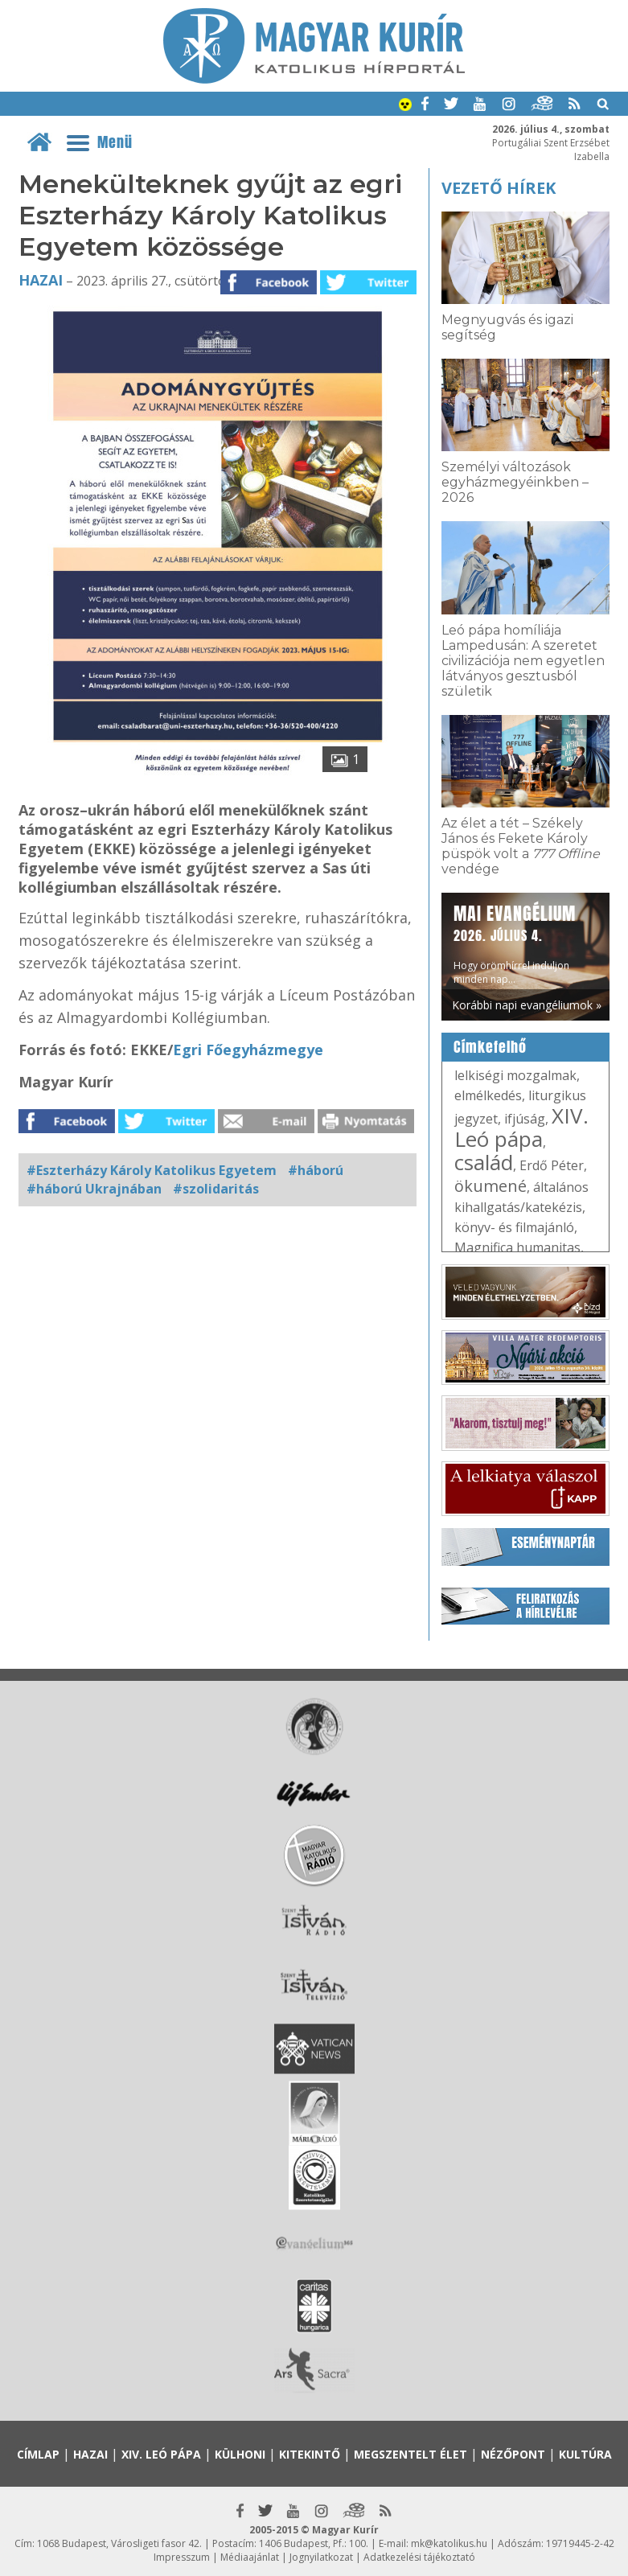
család (483, 1162)
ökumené (490, 1186)
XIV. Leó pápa (521, 1127)
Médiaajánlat (249, 2557)
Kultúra (585, 2454)
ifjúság (524, 1119)
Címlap (38, 2454)
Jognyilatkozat (321, 2557)
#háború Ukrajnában (94, 1189)
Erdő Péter (551, 1165)
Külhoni (240, 2454)
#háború (315, 1170)
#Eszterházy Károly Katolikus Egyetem (152, 1170)
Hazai (40, 280)
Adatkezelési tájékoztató (419, 2557)
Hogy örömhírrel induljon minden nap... (515, 943)
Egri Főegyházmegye (248, 1049)
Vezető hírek (498, 188)
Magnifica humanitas (517, 1247)
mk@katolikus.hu (449, 2543)
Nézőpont (513, 2454)
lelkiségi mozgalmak (515, 1075)
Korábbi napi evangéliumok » (526, 1005)
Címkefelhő (490, 1047)
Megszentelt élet (410, 2454)
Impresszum (182, 2557)
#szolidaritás (216, 1189)
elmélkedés (488, 1095)
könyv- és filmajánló (514, 1227)
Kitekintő (309, 2454)
